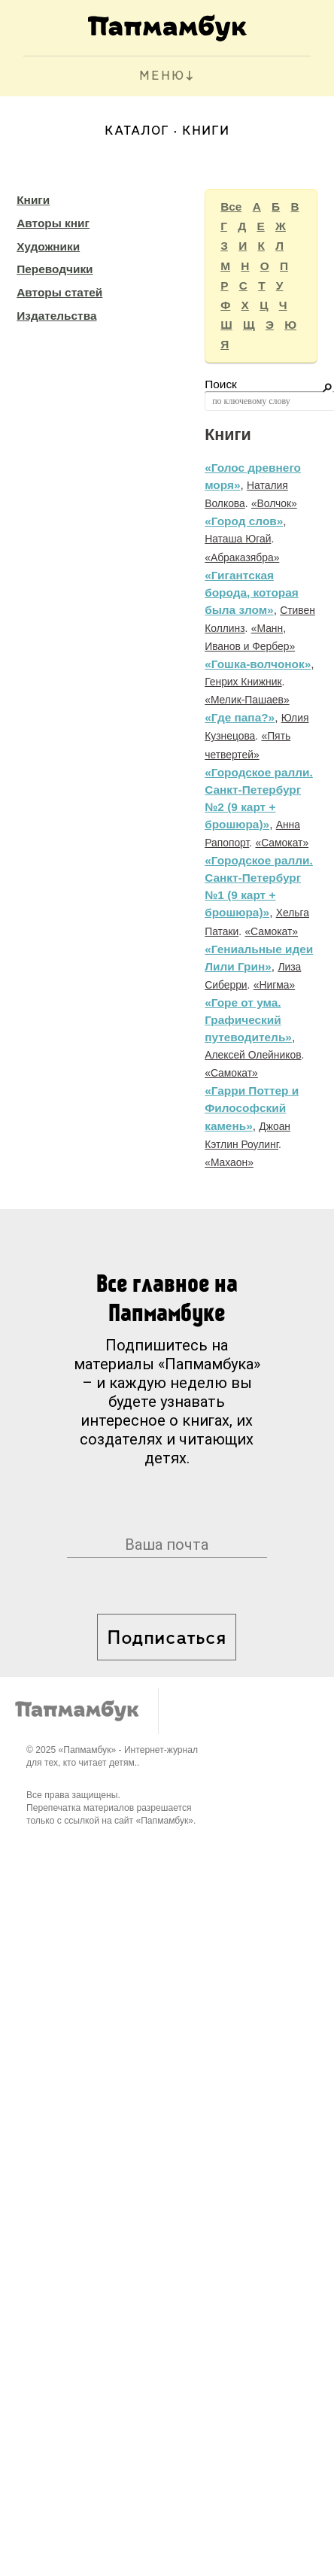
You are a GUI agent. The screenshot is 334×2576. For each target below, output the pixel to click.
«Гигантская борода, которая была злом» (252, 592)
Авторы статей (59, 292)
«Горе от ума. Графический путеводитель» (248, 1019)
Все (230, 206)
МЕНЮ (162, 76)
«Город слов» (244, 521)
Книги (33, 199)
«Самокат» (281, 843)
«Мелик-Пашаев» (247, 700)
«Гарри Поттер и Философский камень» (252, 1108)
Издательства (56, 315)
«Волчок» (274, 503)
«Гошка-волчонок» (258, 664)
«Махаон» (229, 1162)
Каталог (137, 131)
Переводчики (55, 269)
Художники (48, 246)
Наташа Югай (238, 539)
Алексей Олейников (253, 1055)
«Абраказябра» (242, 557)
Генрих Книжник (243, 682)
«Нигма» (274, 985)
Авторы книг (53, 223)
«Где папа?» (240, 717)
